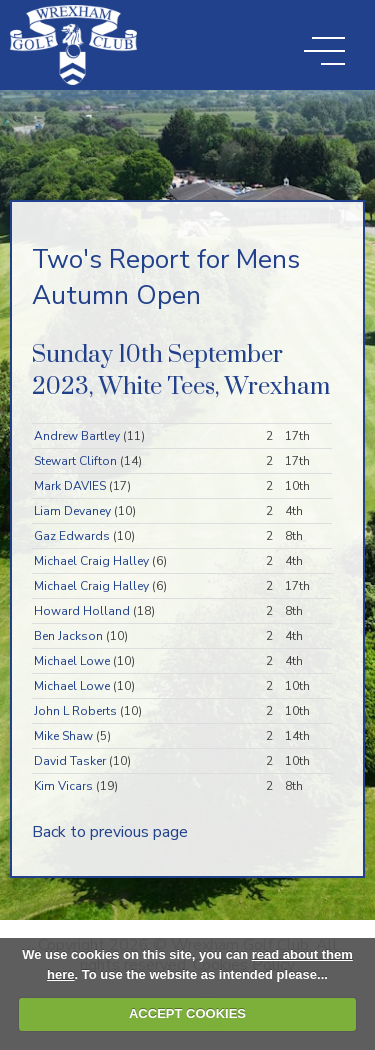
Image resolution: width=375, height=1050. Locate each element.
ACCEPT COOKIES (187, 1013)
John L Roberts (75, 711)
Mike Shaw (63, 736)
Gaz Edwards (72, 536)
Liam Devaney (72, 511)
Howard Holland (82, 611)
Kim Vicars (63, 786)
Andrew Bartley (77, 436)
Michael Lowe (72, 661)
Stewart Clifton (75, 461)
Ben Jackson (68, 636)
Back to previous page (110, 832)
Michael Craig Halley (91, 561)
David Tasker (70, 761)
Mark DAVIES (70, 486)
